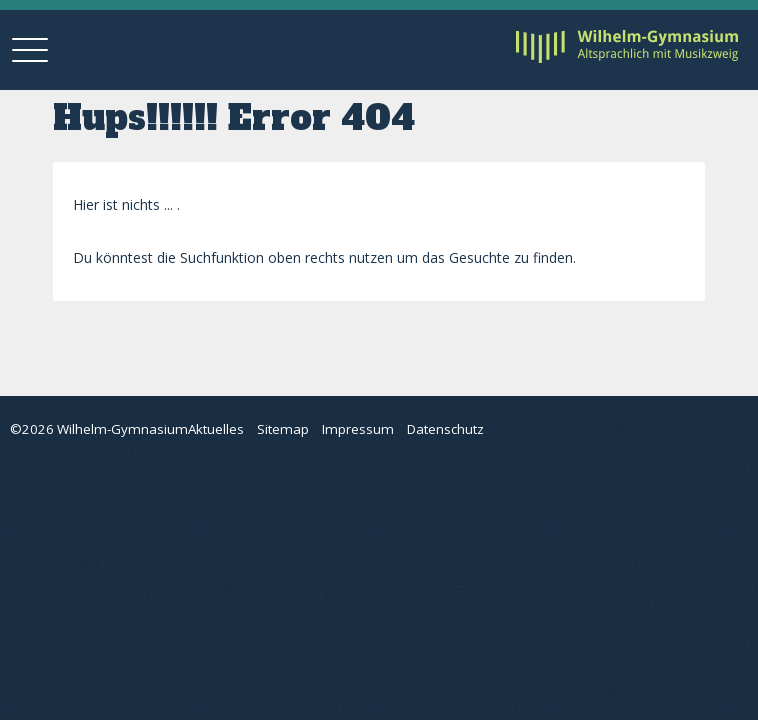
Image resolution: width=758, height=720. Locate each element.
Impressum (358, 429)
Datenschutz (445, 429)
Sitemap (283, 429)
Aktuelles (216, 429)
